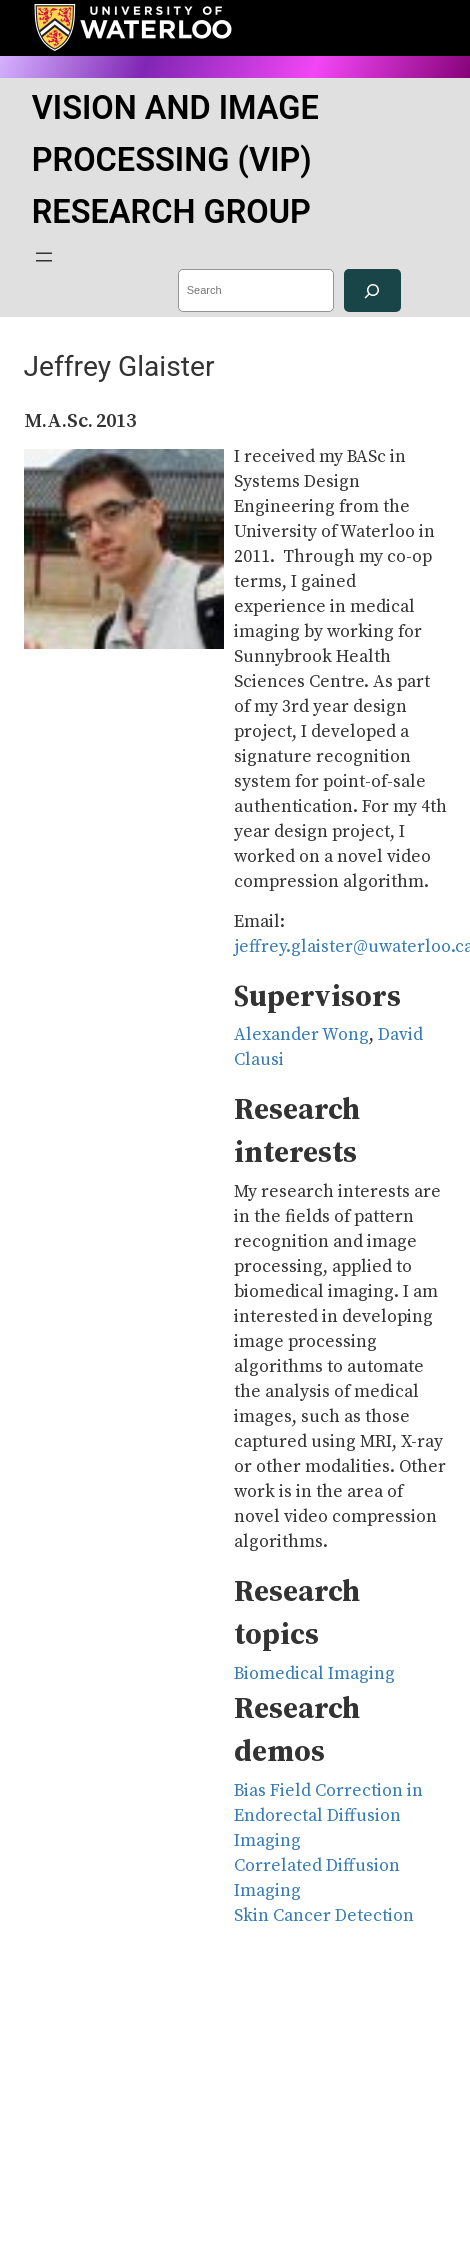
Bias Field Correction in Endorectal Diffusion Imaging (328, 1816)
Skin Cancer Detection (324, 1916)
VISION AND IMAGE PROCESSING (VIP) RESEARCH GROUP (175, 160)
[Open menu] (44, 257)
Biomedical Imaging (314, 1674)
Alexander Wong (301, 1035)
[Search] (372, 290)
